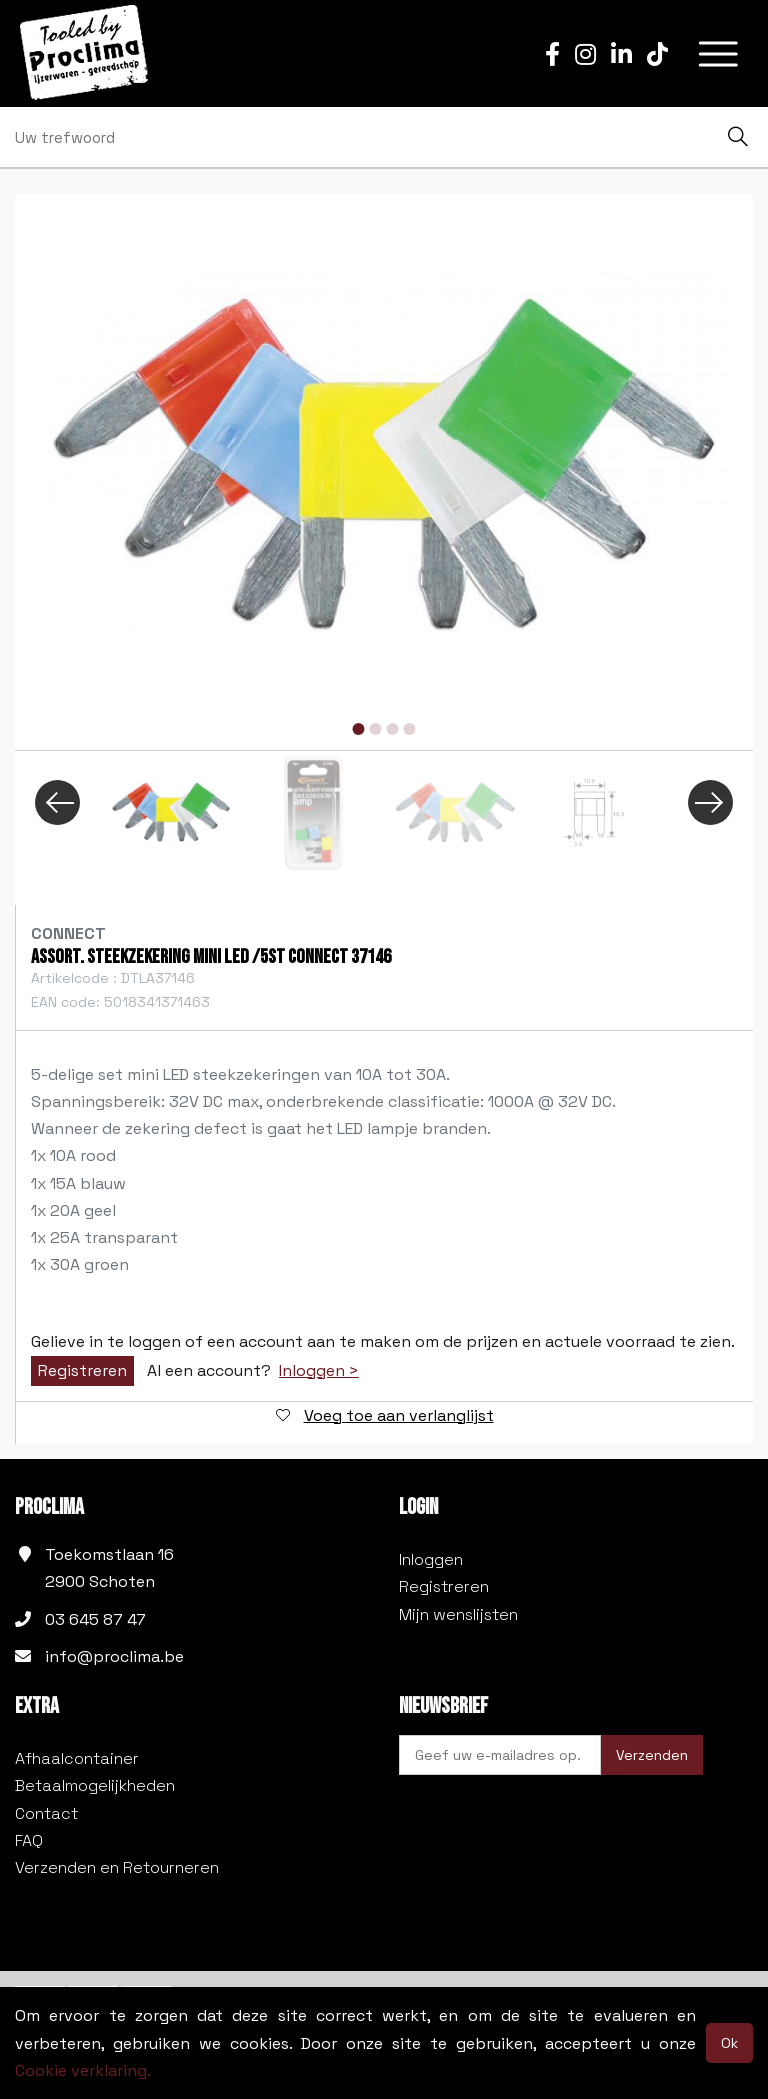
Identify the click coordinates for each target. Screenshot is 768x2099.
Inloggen (431, 1559)
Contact (46, 1813)
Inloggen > (319, 1371)
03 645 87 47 (95, 1619)
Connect (68, 933)
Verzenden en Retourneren (117, 1867)
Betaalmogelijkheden (95, 1785)
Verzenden (652, 1755)
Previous (57, 802)
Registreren (82, 1370)
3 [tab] (393, 729)
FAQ (29, 1840)
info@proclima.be (114, 1656)
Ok (729, 2043)
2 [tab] (376, 729)
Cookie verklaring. (83, 2070)
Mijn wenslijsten (458, 1614)
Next (710, 802)
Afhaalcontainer (77, 1758)
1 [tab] (359, 729)
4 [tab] (410, 729)
